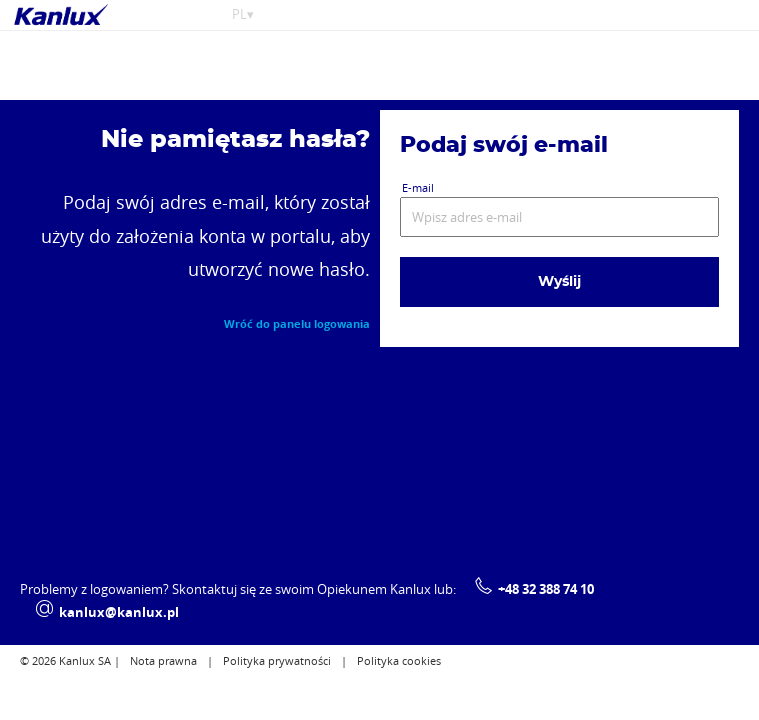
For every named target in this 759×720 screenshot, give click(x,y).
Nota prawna (163, 661)
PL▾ (243, 14)
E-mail (418, 187)
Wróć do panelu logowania (297, 324)
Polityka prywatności (277, 661)
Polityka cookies (399, 661)
